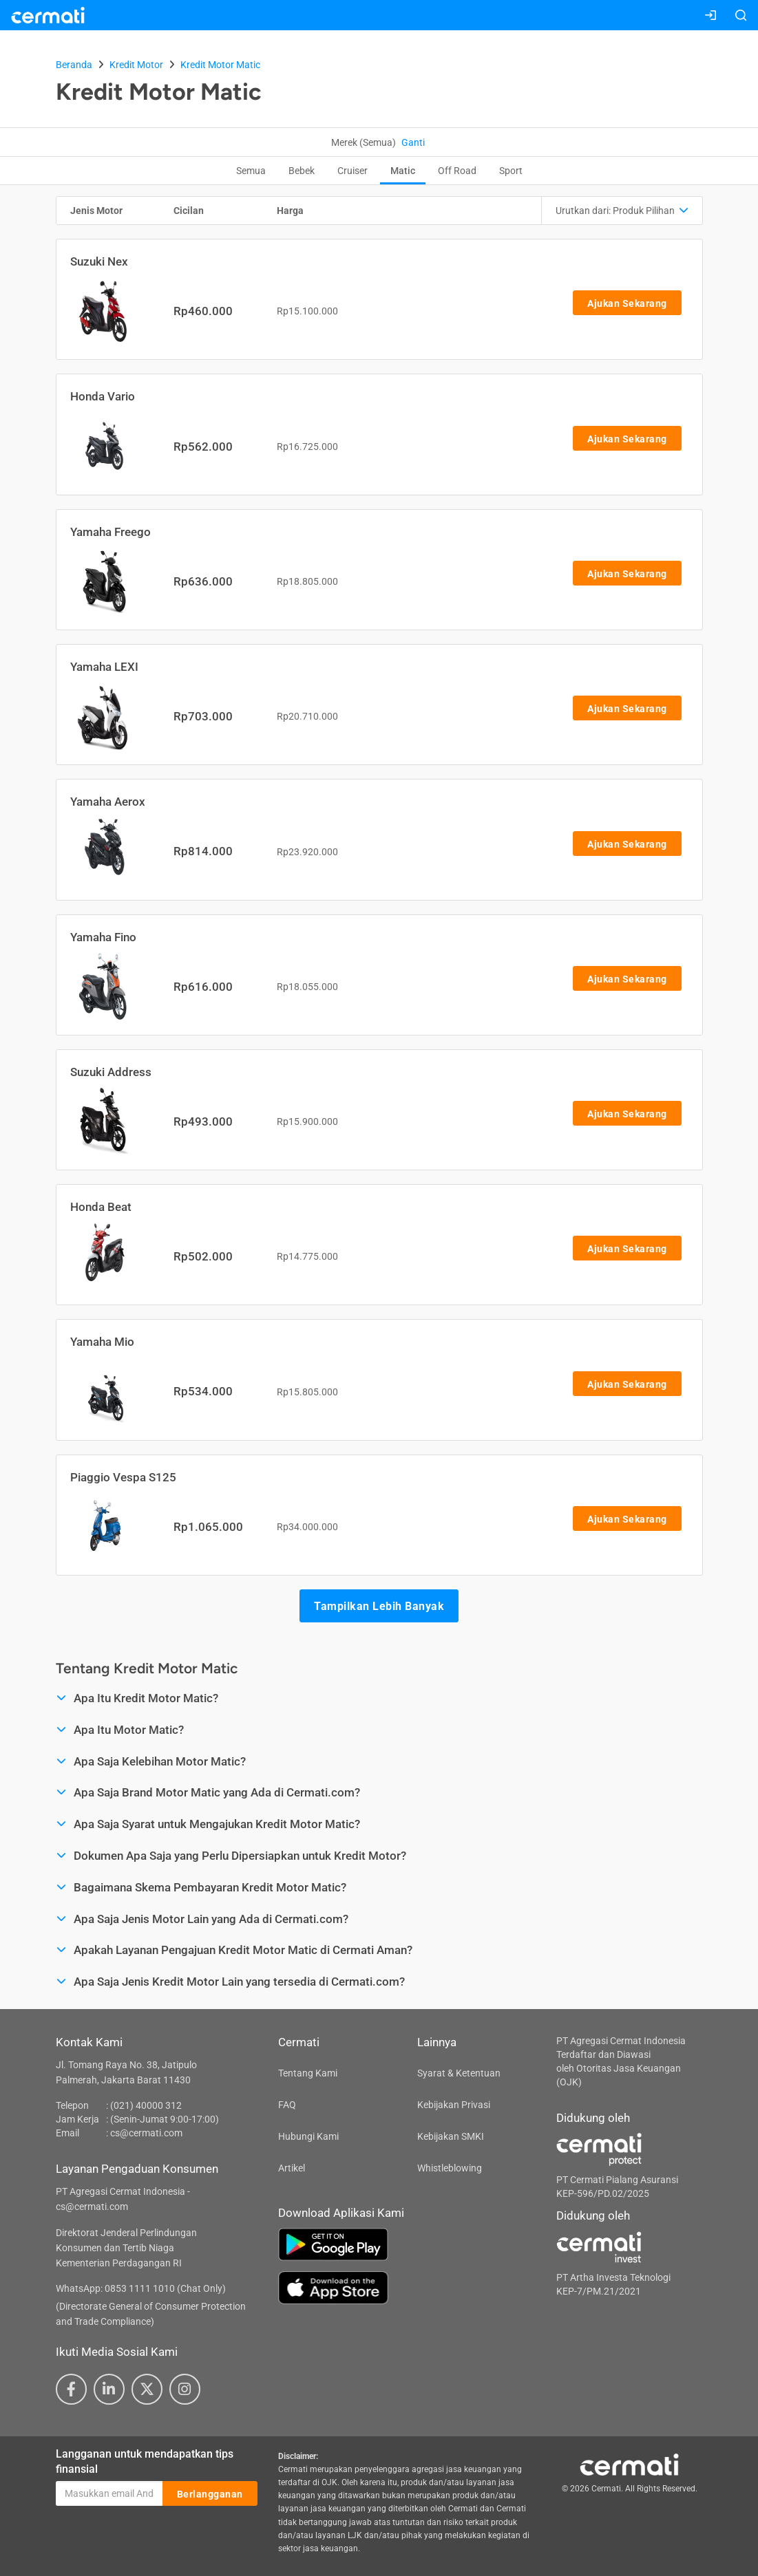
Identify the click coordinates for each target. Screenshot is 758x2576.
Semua (251, 170)
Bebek (301, 170)
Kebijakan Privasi (453, 2104)
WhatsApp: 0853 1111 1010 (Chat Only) (141, 2288)
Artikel (291, 2168)
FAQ (287, 2104)
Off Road (457, 170)
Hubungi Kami (308, 2136)
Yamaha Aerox (107, 801)
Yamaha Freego (110, 532)
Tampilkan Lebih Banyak (379, 1606)
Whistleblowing (449, 2168)
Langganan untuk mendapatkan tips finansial (144, 2461)
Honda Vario (102, 396)
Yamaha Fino (103, 937)
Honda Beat (100, 1207)
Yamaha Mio (102, 1342)
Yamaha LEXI (104, 667)
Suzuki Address (110, 1072)
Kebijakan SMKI (450, 2136)
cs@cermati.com (146, 2132)
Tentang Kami (307, 2073)
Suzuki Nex (99, 261)
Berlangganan (210, 2494)
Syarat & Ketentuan (459, 2073)
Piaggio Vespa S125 (123, 1477)
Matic (402, 170)
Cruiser (352, 170)
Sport (511, 170)
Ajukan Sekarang (627, 303)
